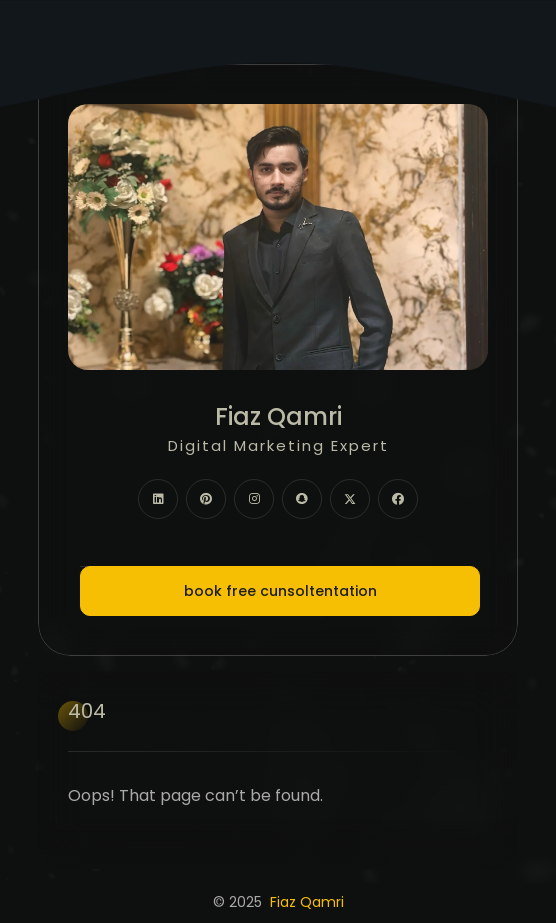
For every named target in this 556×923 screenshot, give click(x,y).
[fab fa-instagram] (254, 499)
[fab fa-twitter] (350, 499)
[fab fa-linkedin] (158, 499)
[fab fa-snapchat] (302, 499)
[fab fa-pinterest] (206, 499)
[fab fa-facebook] (398, 499)
